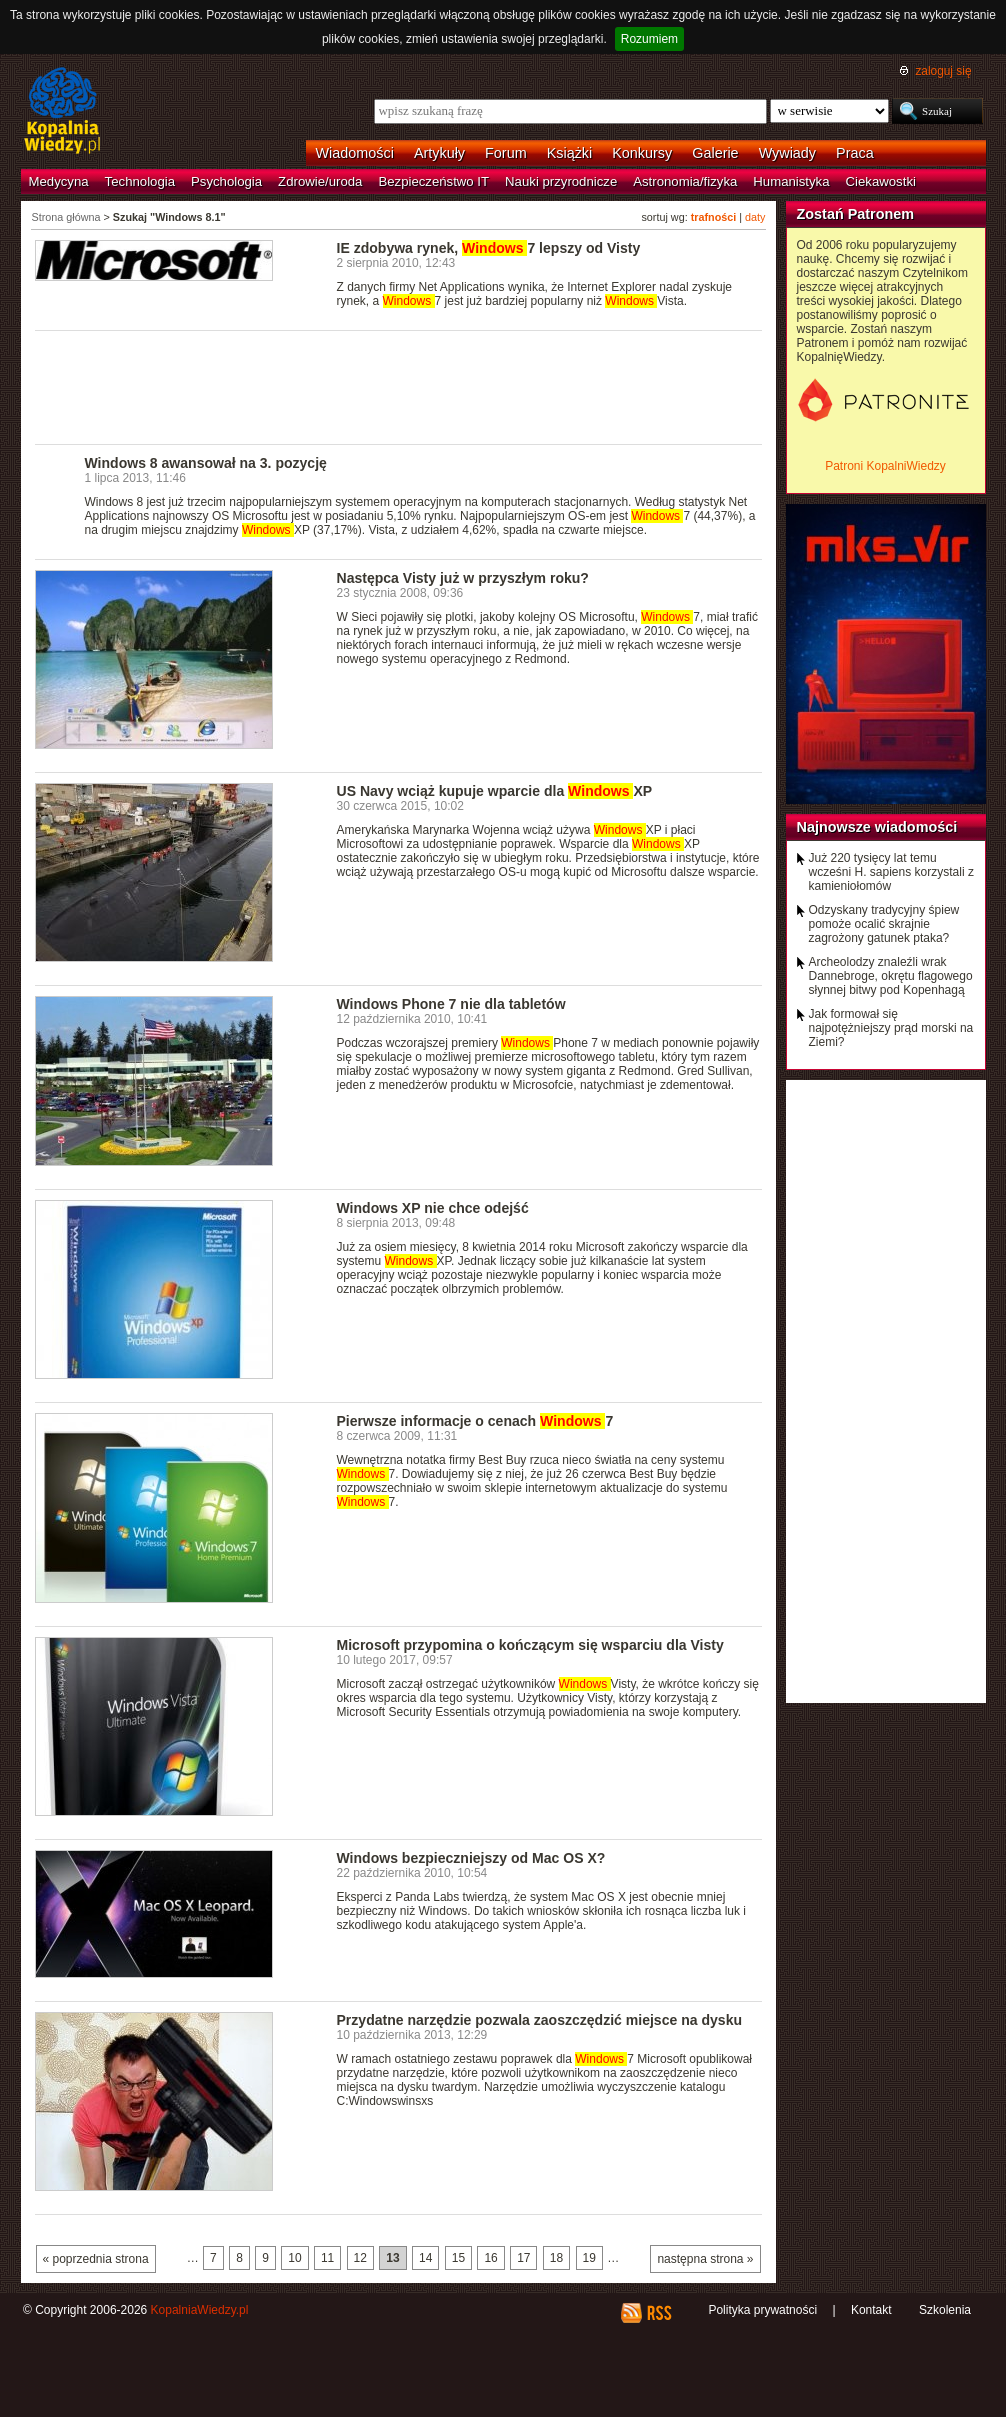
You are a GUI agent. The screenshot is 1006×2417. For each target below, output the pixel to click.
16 (490, 2258)
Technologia (140, 181)
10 (294, 2258)
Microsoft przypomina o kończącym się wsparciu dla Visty (530, 1645)
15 (458, 2258)
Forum (506, 153)
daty (755, 217)
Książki (570, 153)
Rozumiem (649, 39)
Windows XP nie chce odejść (433, 1208)
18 (556, 2258)
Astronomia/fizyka (685, 181)
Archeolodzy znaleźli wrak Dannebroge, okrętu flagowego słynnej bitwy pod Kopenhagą (891, 976)
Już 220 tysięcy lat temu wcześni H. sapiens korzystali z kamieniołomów (891, 872)
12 (360, 2258)
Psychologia (226, 181)
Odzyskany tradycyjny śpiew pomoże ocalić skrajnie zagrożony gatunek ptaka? (884, 924)
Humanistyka (791, 181)
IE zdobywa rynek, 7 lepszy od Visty (489, 248)
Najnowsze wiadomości (877, 827)
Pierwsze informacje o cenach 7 (475, 1421)
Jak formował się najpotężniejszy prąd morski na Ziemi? (891, 1028)
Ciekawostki (881, 181)
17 (523, 2258)
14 (425, 2258)
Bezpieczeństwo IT (433, 181)
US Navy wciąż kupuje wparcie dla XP (495, 791)
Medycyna (59, 181)
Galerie (715, 153)
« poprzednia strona (96, 2259)
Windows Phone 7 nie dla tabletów (451, 1004)
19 (589, 2258)
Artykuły (439, 153)
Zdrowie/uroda (320, 181)
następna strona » (705, 2259)
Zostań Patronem (856, 214)
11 (327, 2258)
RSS (658, 2313)
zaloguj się (943, 71)
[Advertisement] (399, 386)
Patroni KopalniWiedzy (885, 466)
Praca (855, 153)
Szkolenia (945, 2310)
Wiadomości (355, 153)
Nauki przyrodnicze (561, 181)
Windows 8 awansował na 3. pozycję (206, 463)
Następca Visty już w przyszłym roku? (463, 578)
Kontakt (871, 2310)
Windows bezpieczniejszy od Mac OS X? (471, 1858)
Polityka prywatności (762, 2310)
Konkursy (642, 153)
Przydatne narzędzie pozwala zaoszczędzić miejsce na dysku (540, 2020)
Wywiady (787, 153)
